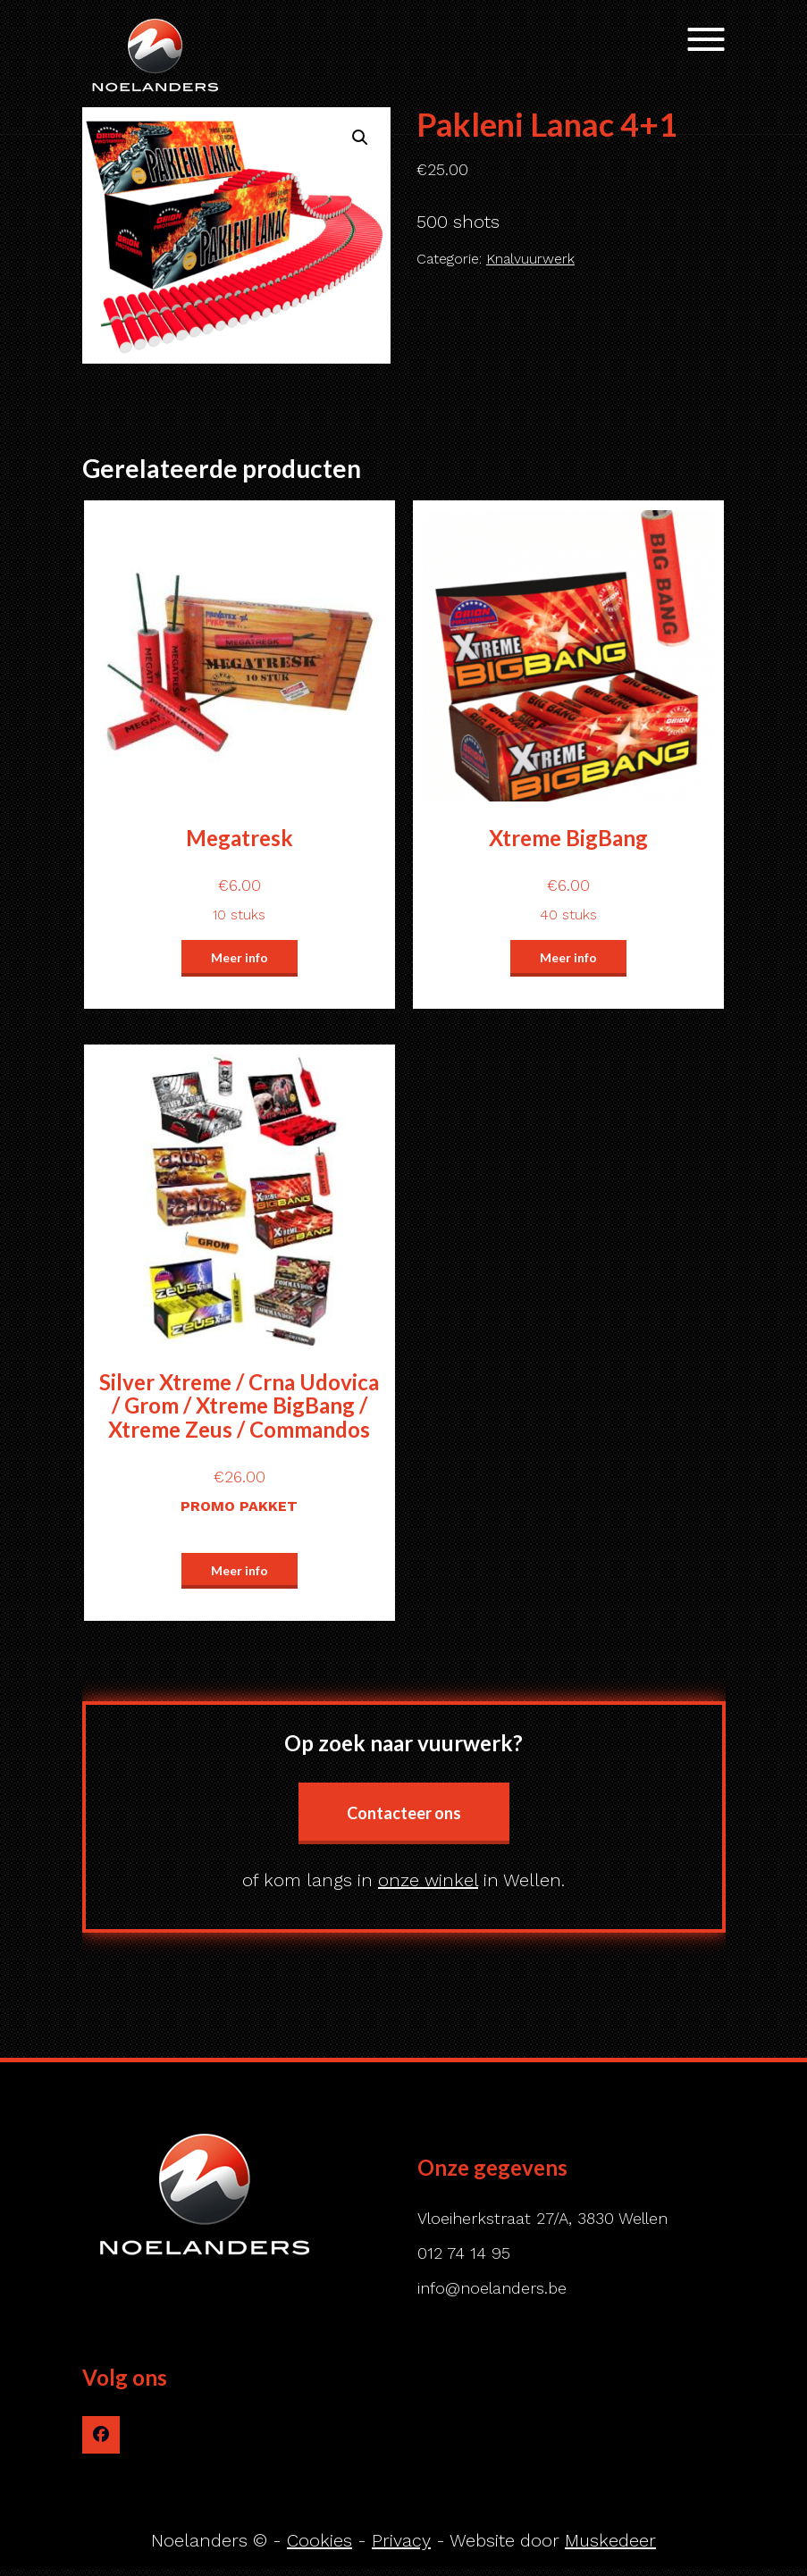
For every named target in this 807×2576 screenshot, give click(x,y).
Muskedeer (610, 2540)
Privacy (401, 2540)
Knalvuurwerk (530, 258)
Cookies (319, 2540)
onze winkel (428, 1880)
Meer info (239, 957)
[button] (360, 138)
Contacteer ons (404, 1813)
